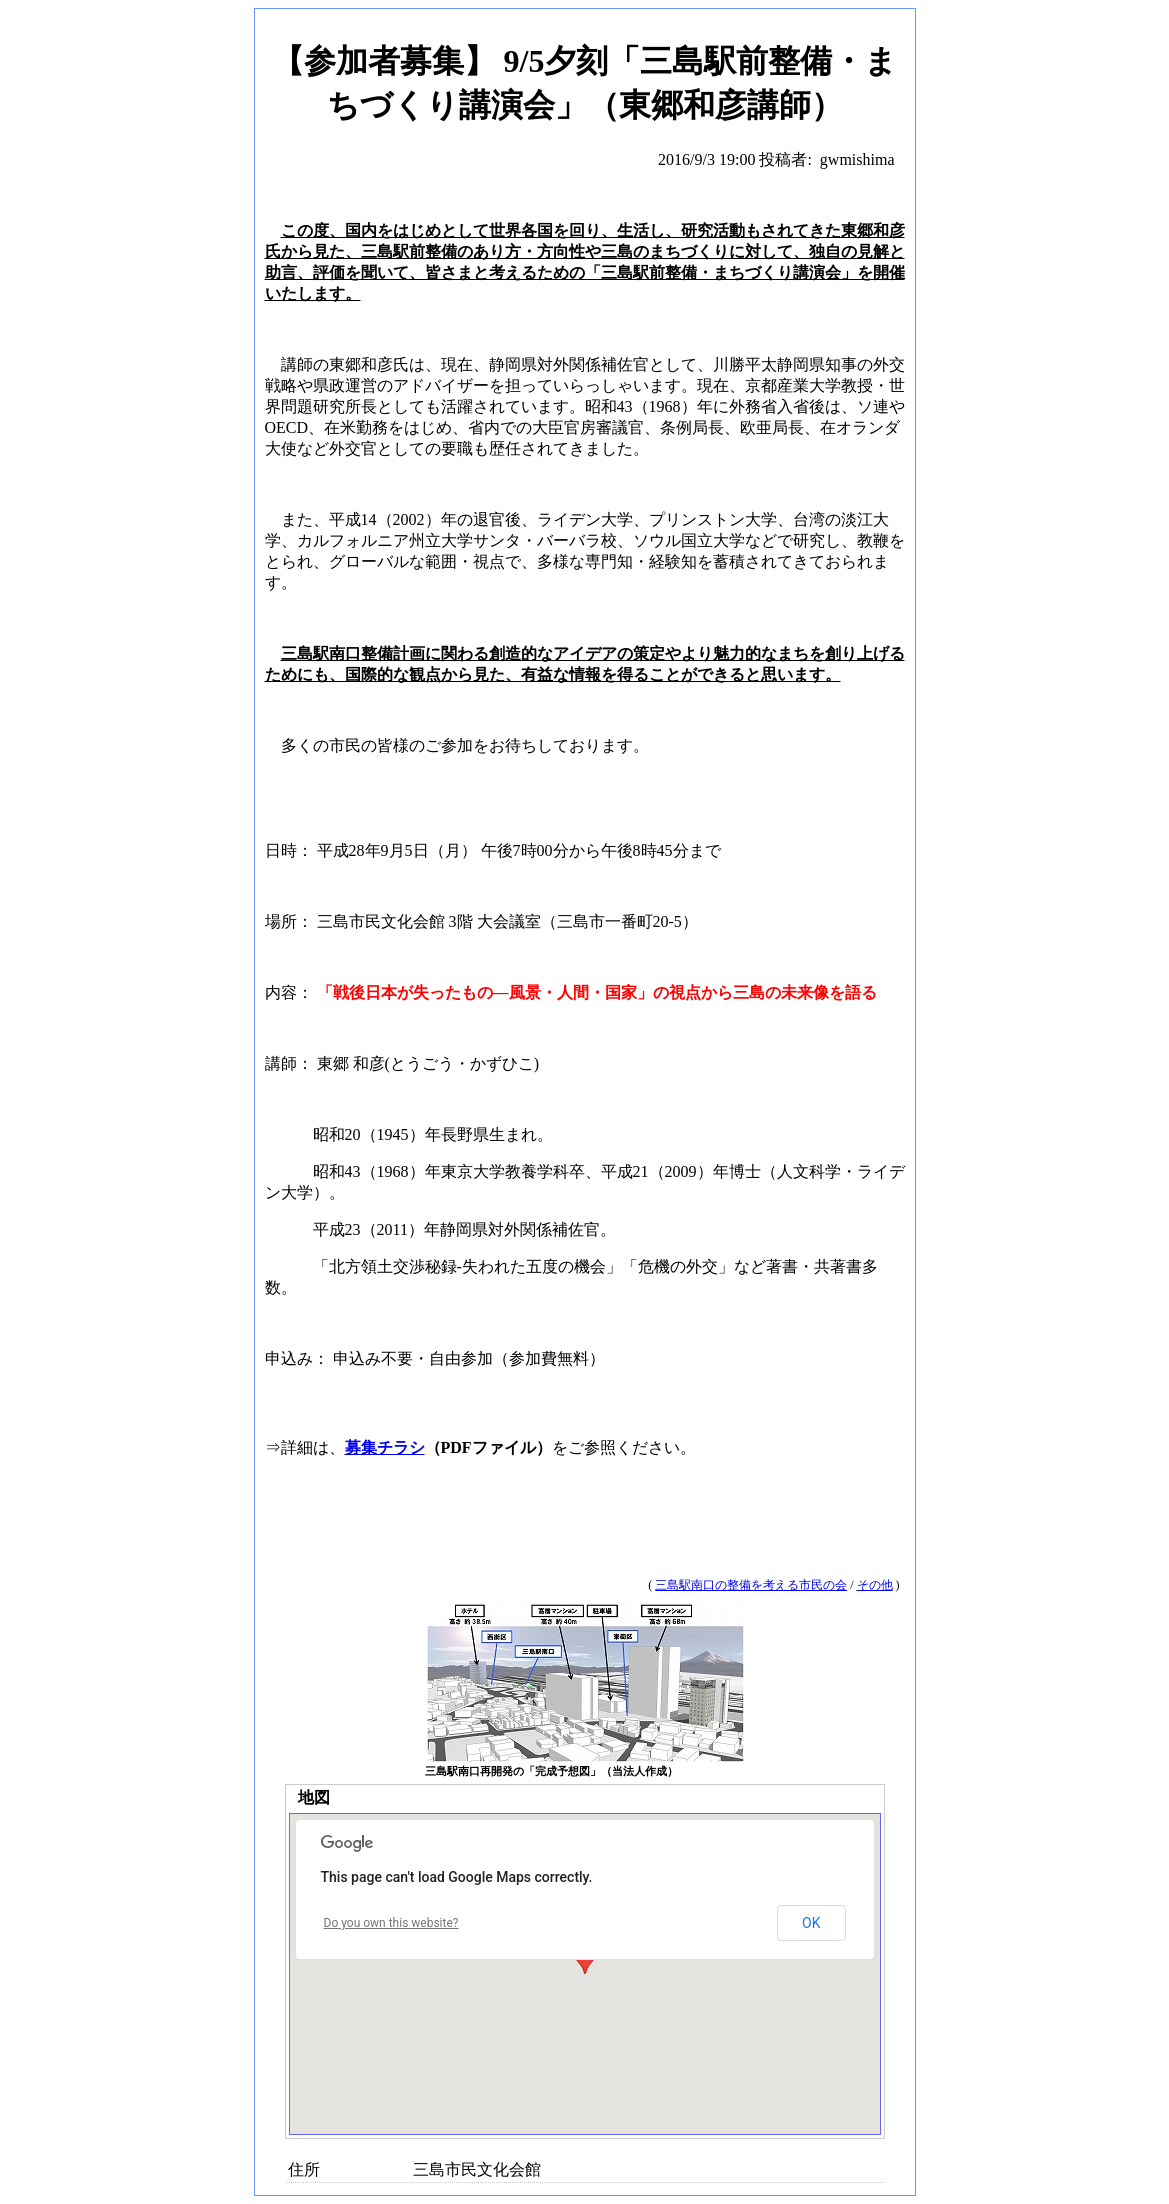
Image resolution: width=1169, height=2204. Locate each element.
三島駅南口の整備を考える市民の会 (751, 1585)
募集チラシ (385, 1447)
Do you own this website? (391, 1923)
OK (811, 1923)
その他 (875, 1585)
